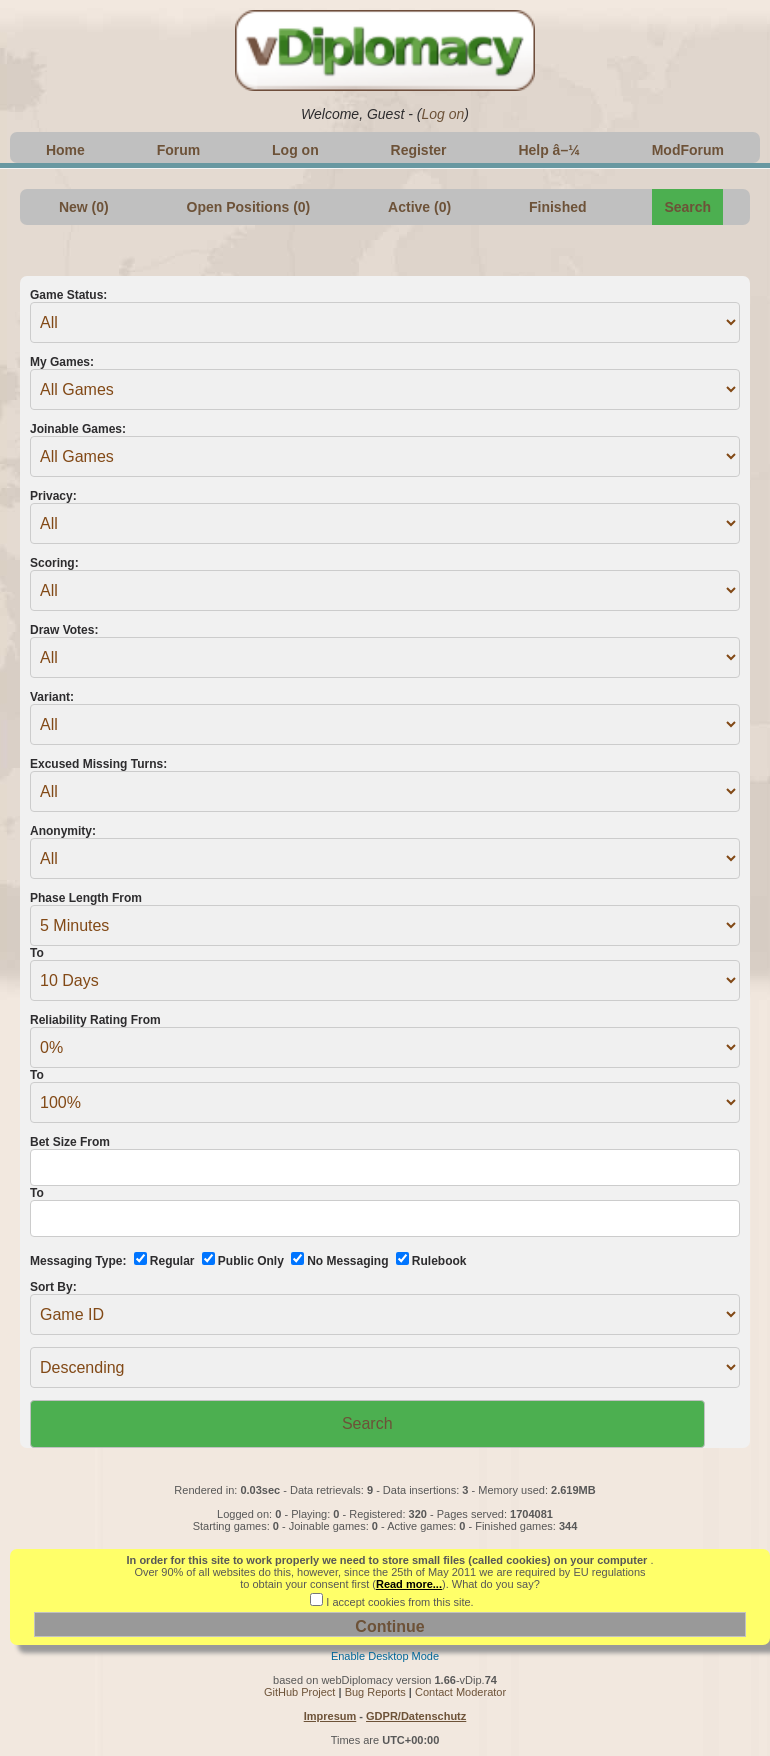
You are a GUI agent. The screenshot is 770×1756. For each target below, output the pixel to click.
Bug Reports (375, 1692)
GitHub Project (300, 1692)
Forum (179, 150)
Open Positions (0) (249, 207)
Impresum (330, 1716)
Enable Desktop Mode (385, 1656)
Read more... (409, 1584)
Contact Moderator (460, 1692)
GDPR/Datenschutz (416, 1716)
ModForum (688, 150)
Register (419, 150)
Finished (558, 207)
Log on (442, 114)
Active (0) (419, 207)
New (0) (84, 207)
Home (65, 150)
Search (687, 207)
